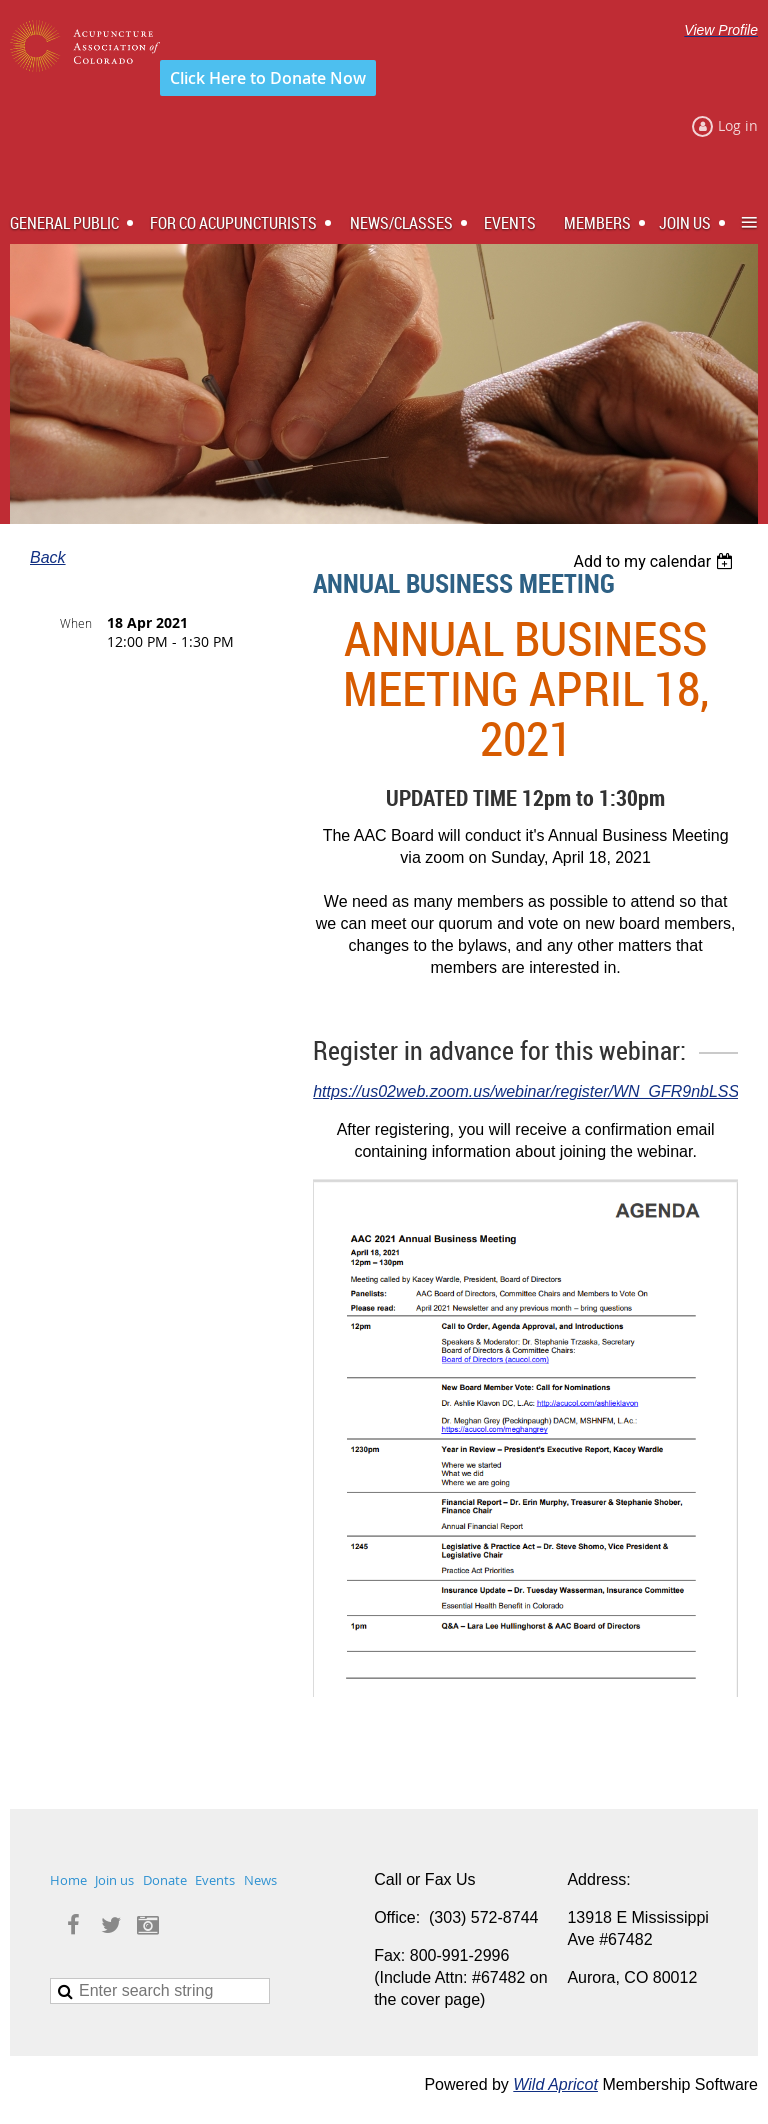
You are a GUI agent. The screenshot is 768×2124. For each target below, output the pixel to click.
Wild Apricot (555, 2084)
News (260, 1880)
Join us (114, 1880)
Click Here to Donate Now (268, 78)
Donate (165, 1880)
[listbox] (655, 561)
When (76, 623)
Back (48, 557)
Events (215, 1880)
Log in (738, 125)
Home (68, 1880)
